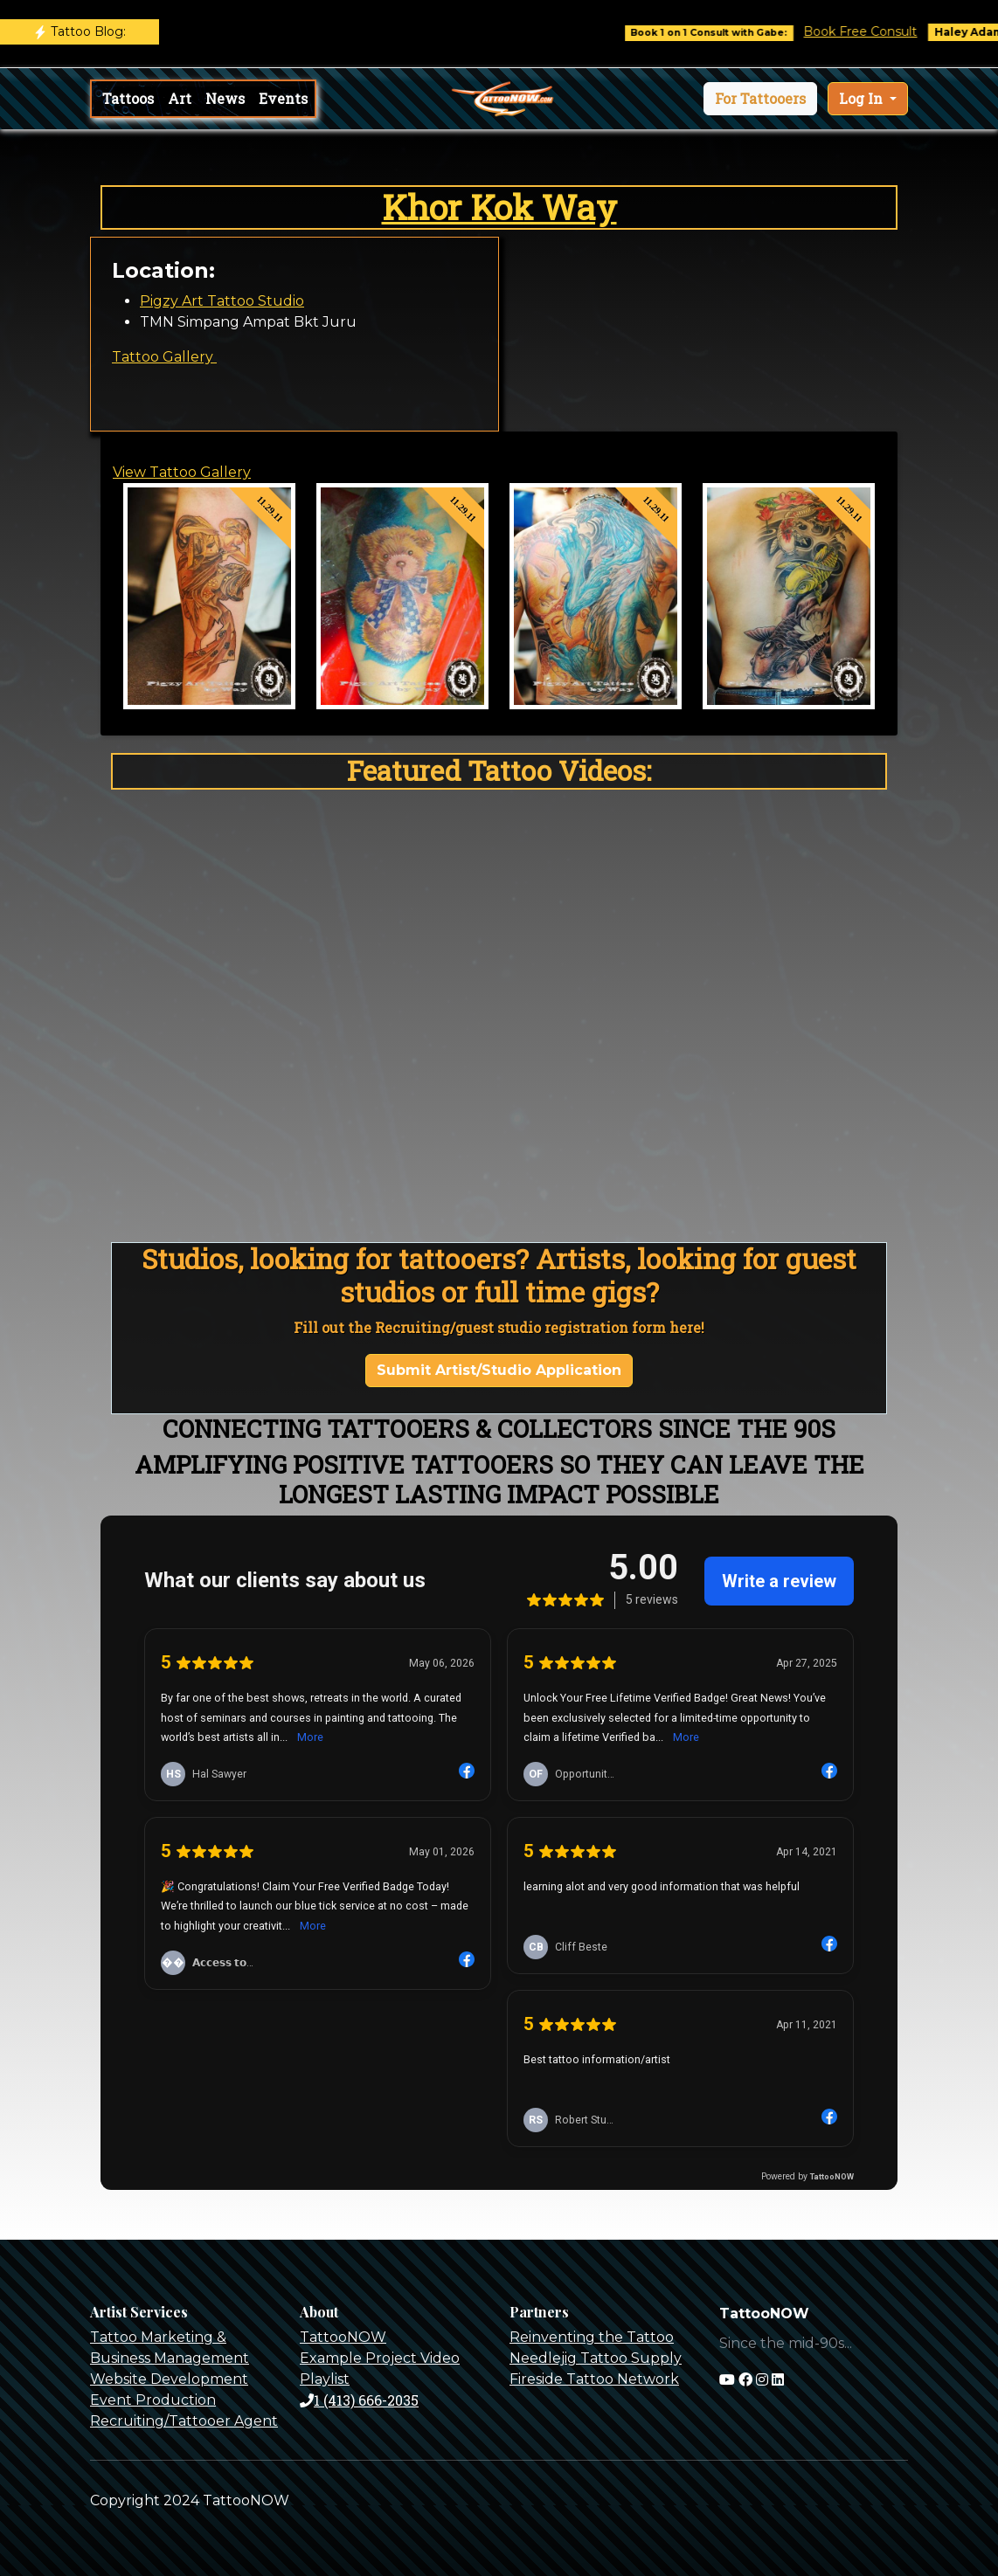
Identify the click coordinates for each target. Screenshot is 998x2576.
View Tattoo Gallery (182, 472)
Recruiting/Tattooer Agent (184, 2421)
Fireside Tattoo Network (594, 2379)
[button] (760, 98)
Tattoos (128, 98)
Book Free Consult (875, 31)
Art (179, 98)
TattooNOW (343, 2337)
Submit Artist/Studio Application (499, 1370)
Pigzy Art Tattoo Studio (222, 301)
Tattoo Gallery (164, 357)
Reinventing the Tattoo (591, 2337)
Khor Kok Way (499, 207)
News (225, 98)
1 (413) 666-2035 (359, 2400)
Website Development (169, 2379)
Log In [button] (862, 98)
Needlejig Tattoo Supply (595, 2358)
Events (283, 98)
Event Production (153, 2400)
